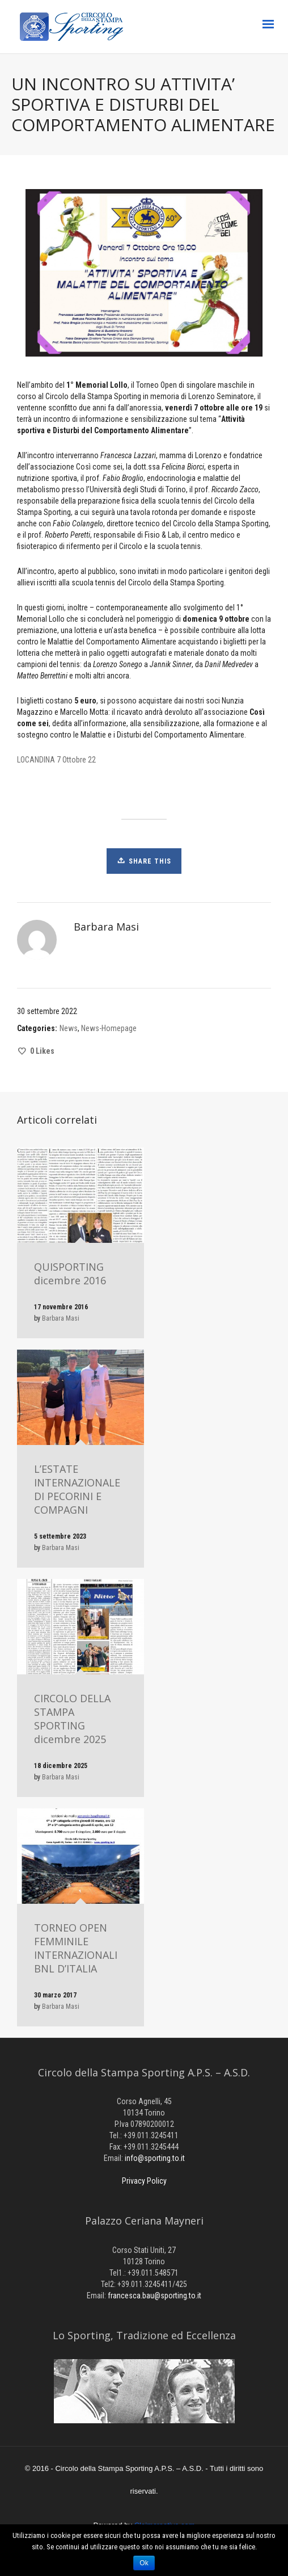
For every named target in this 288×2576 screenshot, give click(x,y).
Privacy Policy (144, 2180)
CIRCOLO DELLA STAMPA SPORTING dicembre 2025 (72, 1718)
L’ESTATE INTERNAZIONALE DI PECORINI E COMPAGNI (77, 1489)
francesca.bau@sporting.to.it (154, 2295)
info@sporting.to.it (155, 2158)
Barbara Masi (60, 1318)
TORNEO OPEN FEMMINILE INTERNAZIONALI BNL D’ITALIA (75, 1948)
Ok (143, 2563)
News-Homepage (109, 1028)
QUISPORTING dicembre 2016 (70, 1273)
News (69, 1028)
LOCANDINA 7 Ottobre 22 (56, 759)
